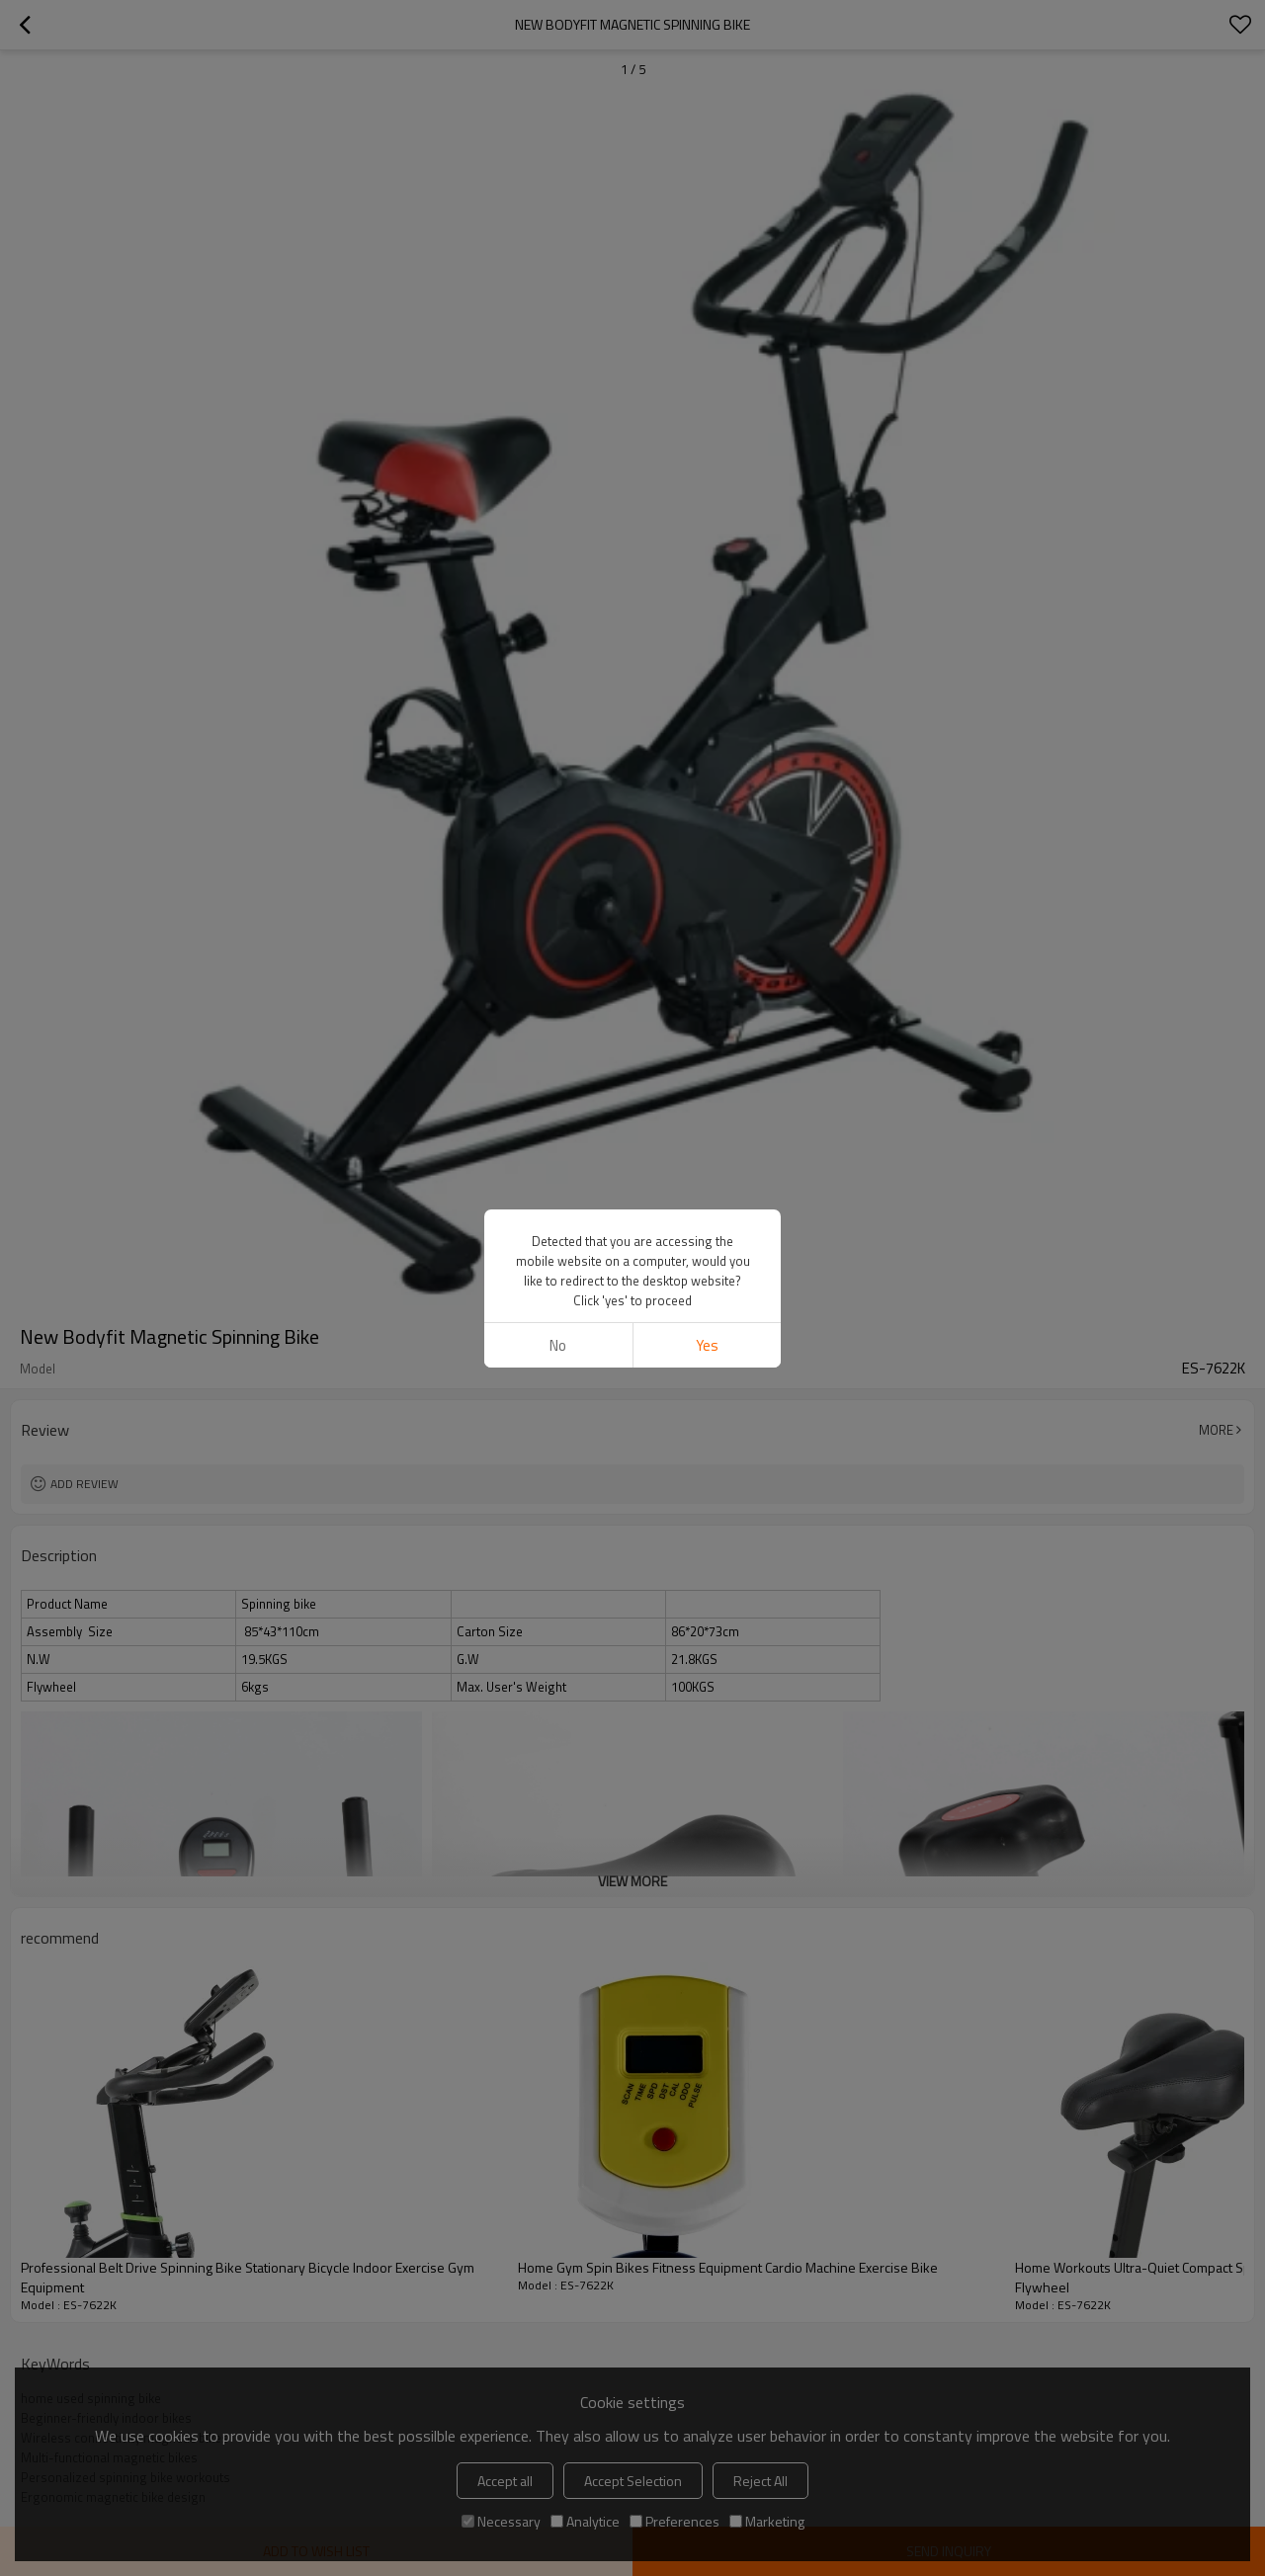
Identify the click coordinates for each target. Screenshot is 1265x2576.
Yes (707, 1345)
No (557, 1345)
